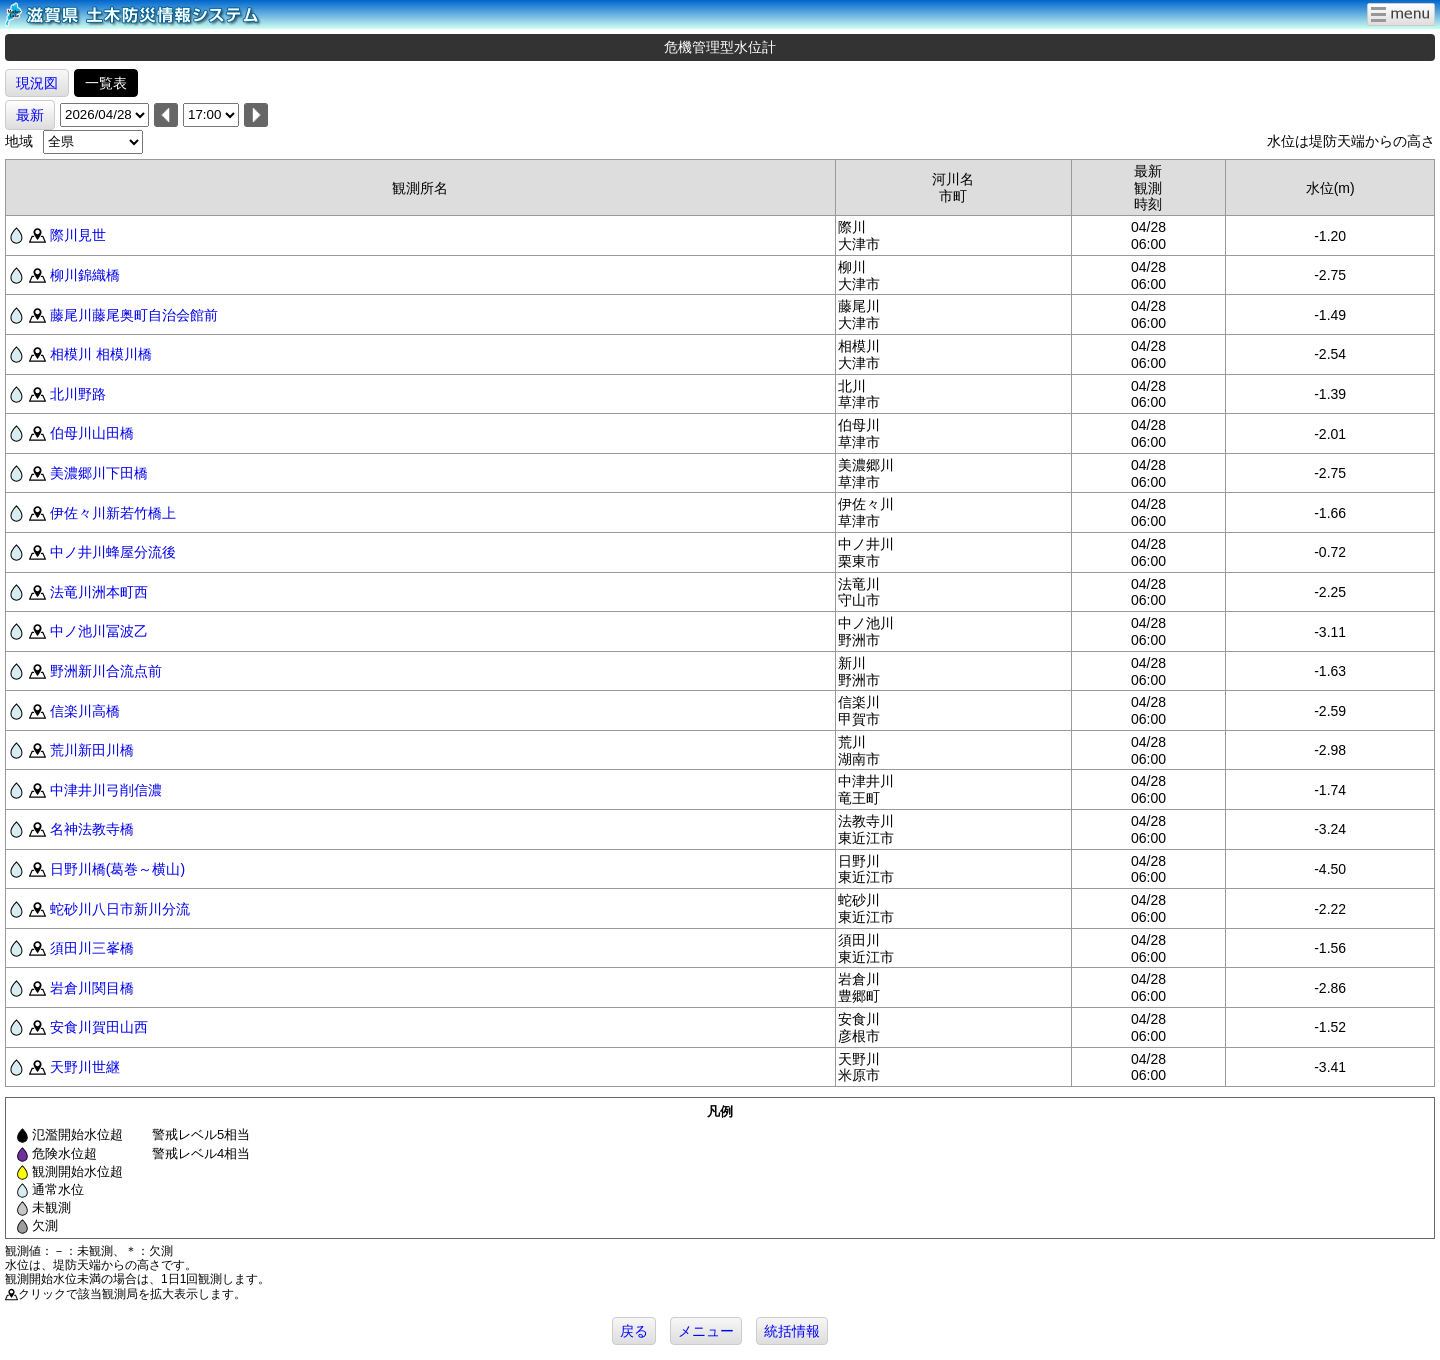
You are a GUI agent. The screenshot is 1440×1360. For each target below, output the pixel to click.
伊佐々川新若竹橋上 (113, 513)
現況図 (37, 83)
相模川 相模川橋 (101, 354)
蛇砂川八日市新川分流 (120, 909)
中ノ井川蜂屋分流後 (113, 552)
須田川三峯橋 (92, 948)
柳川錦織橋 (85, 275)
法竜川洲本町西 (99, 592)
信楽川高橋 (85, 711)
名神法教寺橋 (92, 829)
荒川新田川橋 (92, 750)
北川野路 (78, 394)
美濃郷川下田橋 (99, 473)
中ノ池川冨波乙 (99, 631)
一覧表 (106, 83)
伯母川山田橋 (92, 433)
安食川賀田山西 (99, 1027)
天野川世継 (85, 1067)
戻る (634, 1331)
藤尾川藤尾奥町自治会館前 (134, 315)
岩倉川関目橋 (92, 988)
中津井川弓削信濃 (106, 790)
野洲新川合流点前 (106, 671)
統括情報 (792, 1331)
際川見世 (78, 235)
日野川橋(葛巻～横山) (117, 869)
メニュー (706, 1331)
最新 (30, 115)
